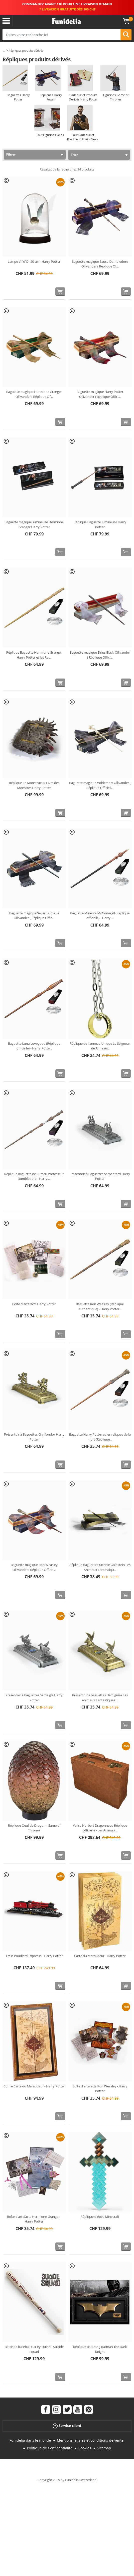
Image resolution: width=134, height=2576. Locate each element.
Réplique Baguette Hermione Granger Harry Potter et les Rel (34, 655)
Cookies (84, 2448)
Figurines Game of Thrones (116, 97)
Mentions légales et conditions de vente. (91, 2440)
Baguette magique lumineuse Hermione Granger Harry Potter (34, 524)
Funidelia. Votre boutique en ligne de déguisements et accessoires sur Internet (66, 21)
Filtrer (10, 154)
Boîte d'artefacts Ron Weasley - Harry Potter (99, 2088)
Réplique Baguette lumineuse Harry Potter (100, 524)
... (3, 51)
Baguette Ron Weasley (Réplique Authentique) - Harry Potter (100, 1306)
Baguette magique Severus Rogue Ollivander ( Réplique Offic (34, 915)
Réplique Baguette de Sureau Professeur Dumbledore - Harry (34, 1176)
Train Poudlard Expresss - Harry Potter (34, 1956)
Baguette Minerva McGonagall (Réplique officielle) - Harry (100, 915)
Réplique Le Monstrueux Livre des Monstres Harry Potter (34, 785)
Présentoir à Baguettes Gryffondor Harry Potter (34, 1437)
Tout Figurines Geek (50, 135)
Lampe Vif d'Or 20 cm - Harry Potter (34, 261)
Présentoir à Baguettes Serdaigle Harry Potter (34, 1697)
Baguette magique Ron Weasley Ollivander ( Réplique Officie (34, 1567)
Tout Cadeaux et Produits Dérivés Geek (82, 137)
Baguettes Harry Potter (18, 97)
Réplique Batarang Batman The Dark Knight (100, 2349)
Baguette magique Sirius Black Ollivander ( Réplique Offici (100, 655)
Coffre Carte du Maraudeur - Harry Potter (34, 2086)
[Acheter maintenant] (60, 291)
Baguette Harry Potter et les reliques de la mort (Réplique (100, 1437)
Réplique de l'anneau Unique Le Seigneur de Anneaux (100, 1046)
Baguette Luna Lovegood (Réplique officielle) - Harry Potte (34, 1046)
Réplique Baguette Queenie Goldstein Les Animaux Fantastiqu (100, 1567)
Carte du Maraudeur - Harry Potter (100, 1956)
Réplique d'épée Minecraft (100, 2216)
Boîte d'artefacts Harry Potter (34, 1304)
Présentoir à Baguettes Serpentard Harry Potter (100, 1176)
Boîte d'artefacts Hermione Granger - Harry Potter (34, 2219)
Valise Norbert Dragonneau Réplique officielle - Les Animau (100, 1828)
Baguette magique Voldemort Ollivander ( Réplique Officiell (100, 785)
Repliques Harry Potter (51, 97)
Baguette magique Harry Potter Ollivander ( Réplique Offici (100, 394)
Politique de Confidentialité (49, 2448)
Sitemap (104, 2448)
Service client (67, 2425)
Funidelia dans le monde (30, 2440)
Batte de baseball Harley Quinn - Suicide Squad (34, 2349)
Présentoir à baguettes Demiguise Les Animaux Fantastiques (100, 1697)
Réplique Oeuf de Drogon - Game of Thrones (34, 1828)
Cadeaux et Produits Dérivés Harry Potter (83, 97)
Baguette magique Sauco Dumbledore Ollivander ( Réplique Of (100, 264)
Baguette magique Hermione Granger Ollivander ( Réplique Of (34, 394)
